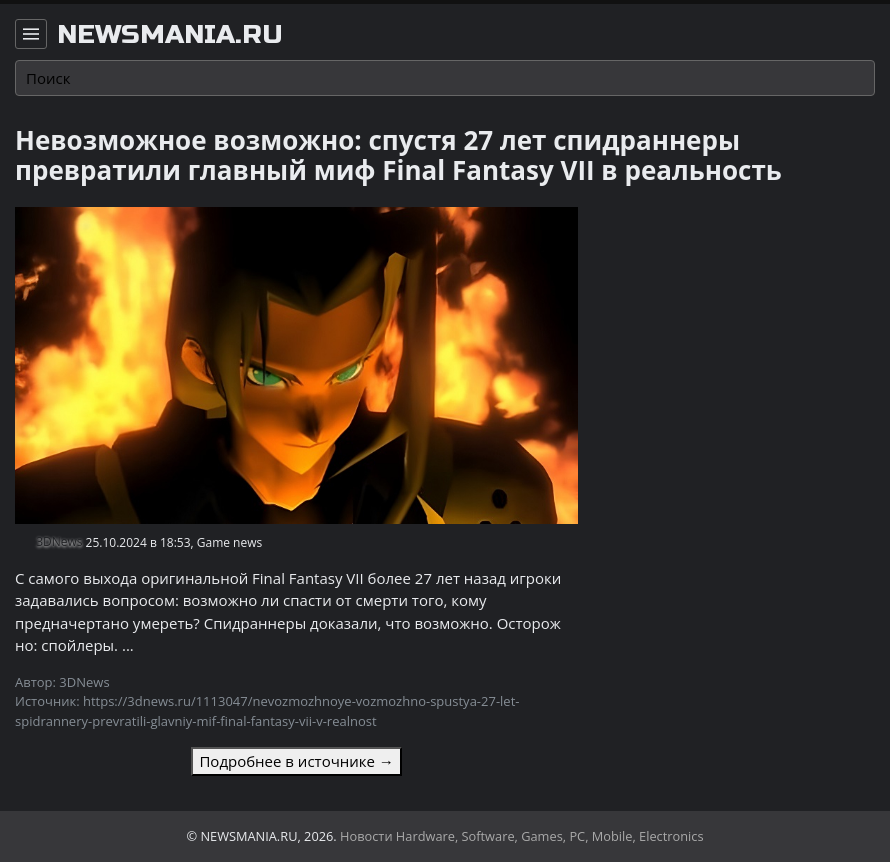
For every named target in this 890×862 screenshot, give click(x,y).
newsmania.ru (170, 35)
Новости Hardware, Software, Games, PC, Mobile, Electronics (522, 836)
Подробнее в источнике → (296, 761)
